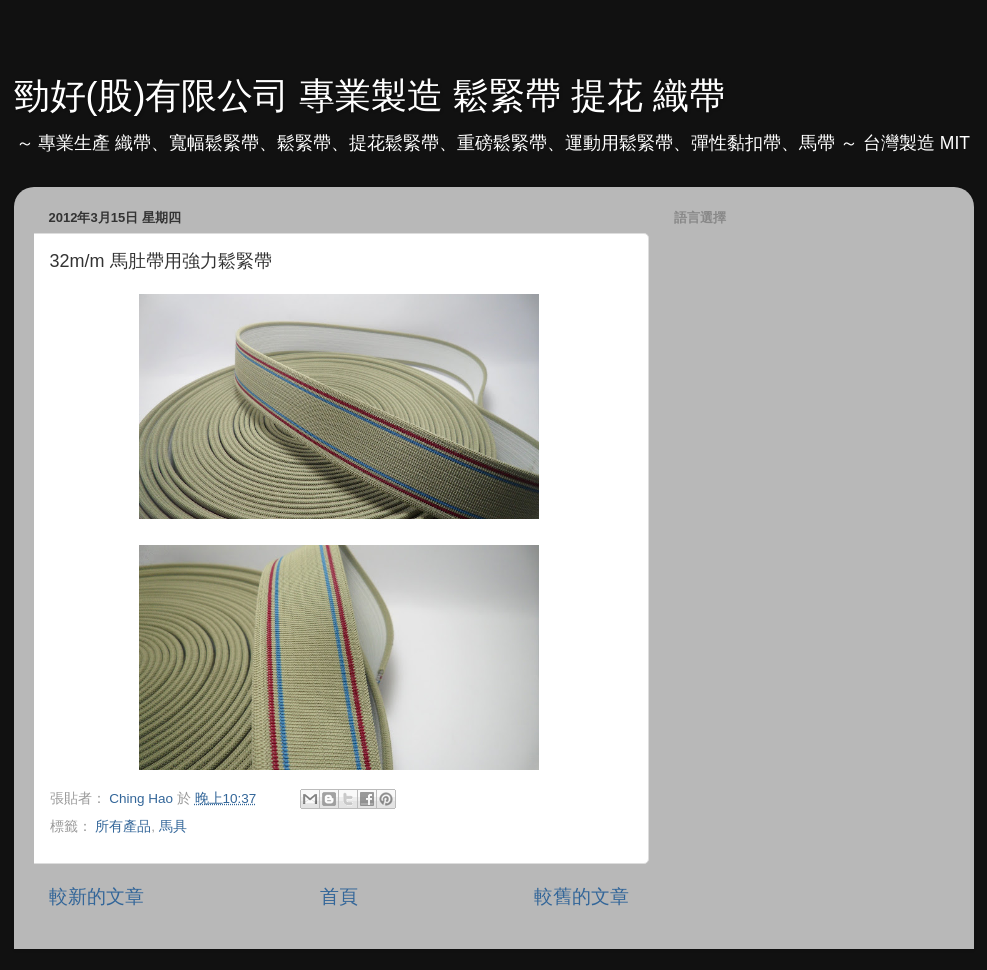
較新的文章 (96, 896)
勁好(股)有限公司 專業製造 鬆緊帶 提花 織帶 (370, 95)
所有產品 (123, 826)
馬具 (173, 826)
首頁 (339, 896)
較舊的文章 (581, 896)
